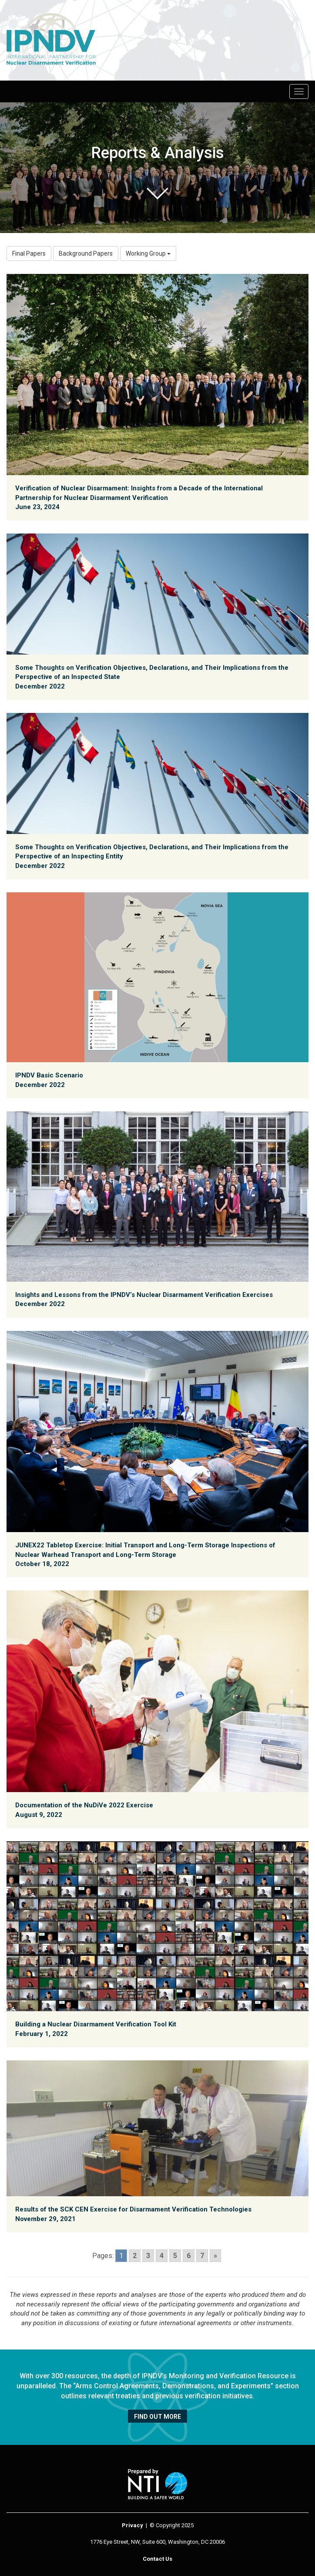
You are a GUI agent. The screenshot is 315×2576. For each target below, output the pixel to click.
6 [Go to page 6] (189, 2256)
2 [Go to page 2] (135, 2256)
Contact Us (157, 2559)
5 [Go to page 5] (175, 2256)
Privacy (132, 2525)
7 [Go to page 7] (202, 2256)
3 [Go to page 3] (148, 2256)
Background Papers (86, 253)
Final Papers (29, 253)
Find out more (157, 2416)
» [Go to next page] (215, 2256)
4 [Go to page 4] (162, 2256)
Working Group (148, 253)
